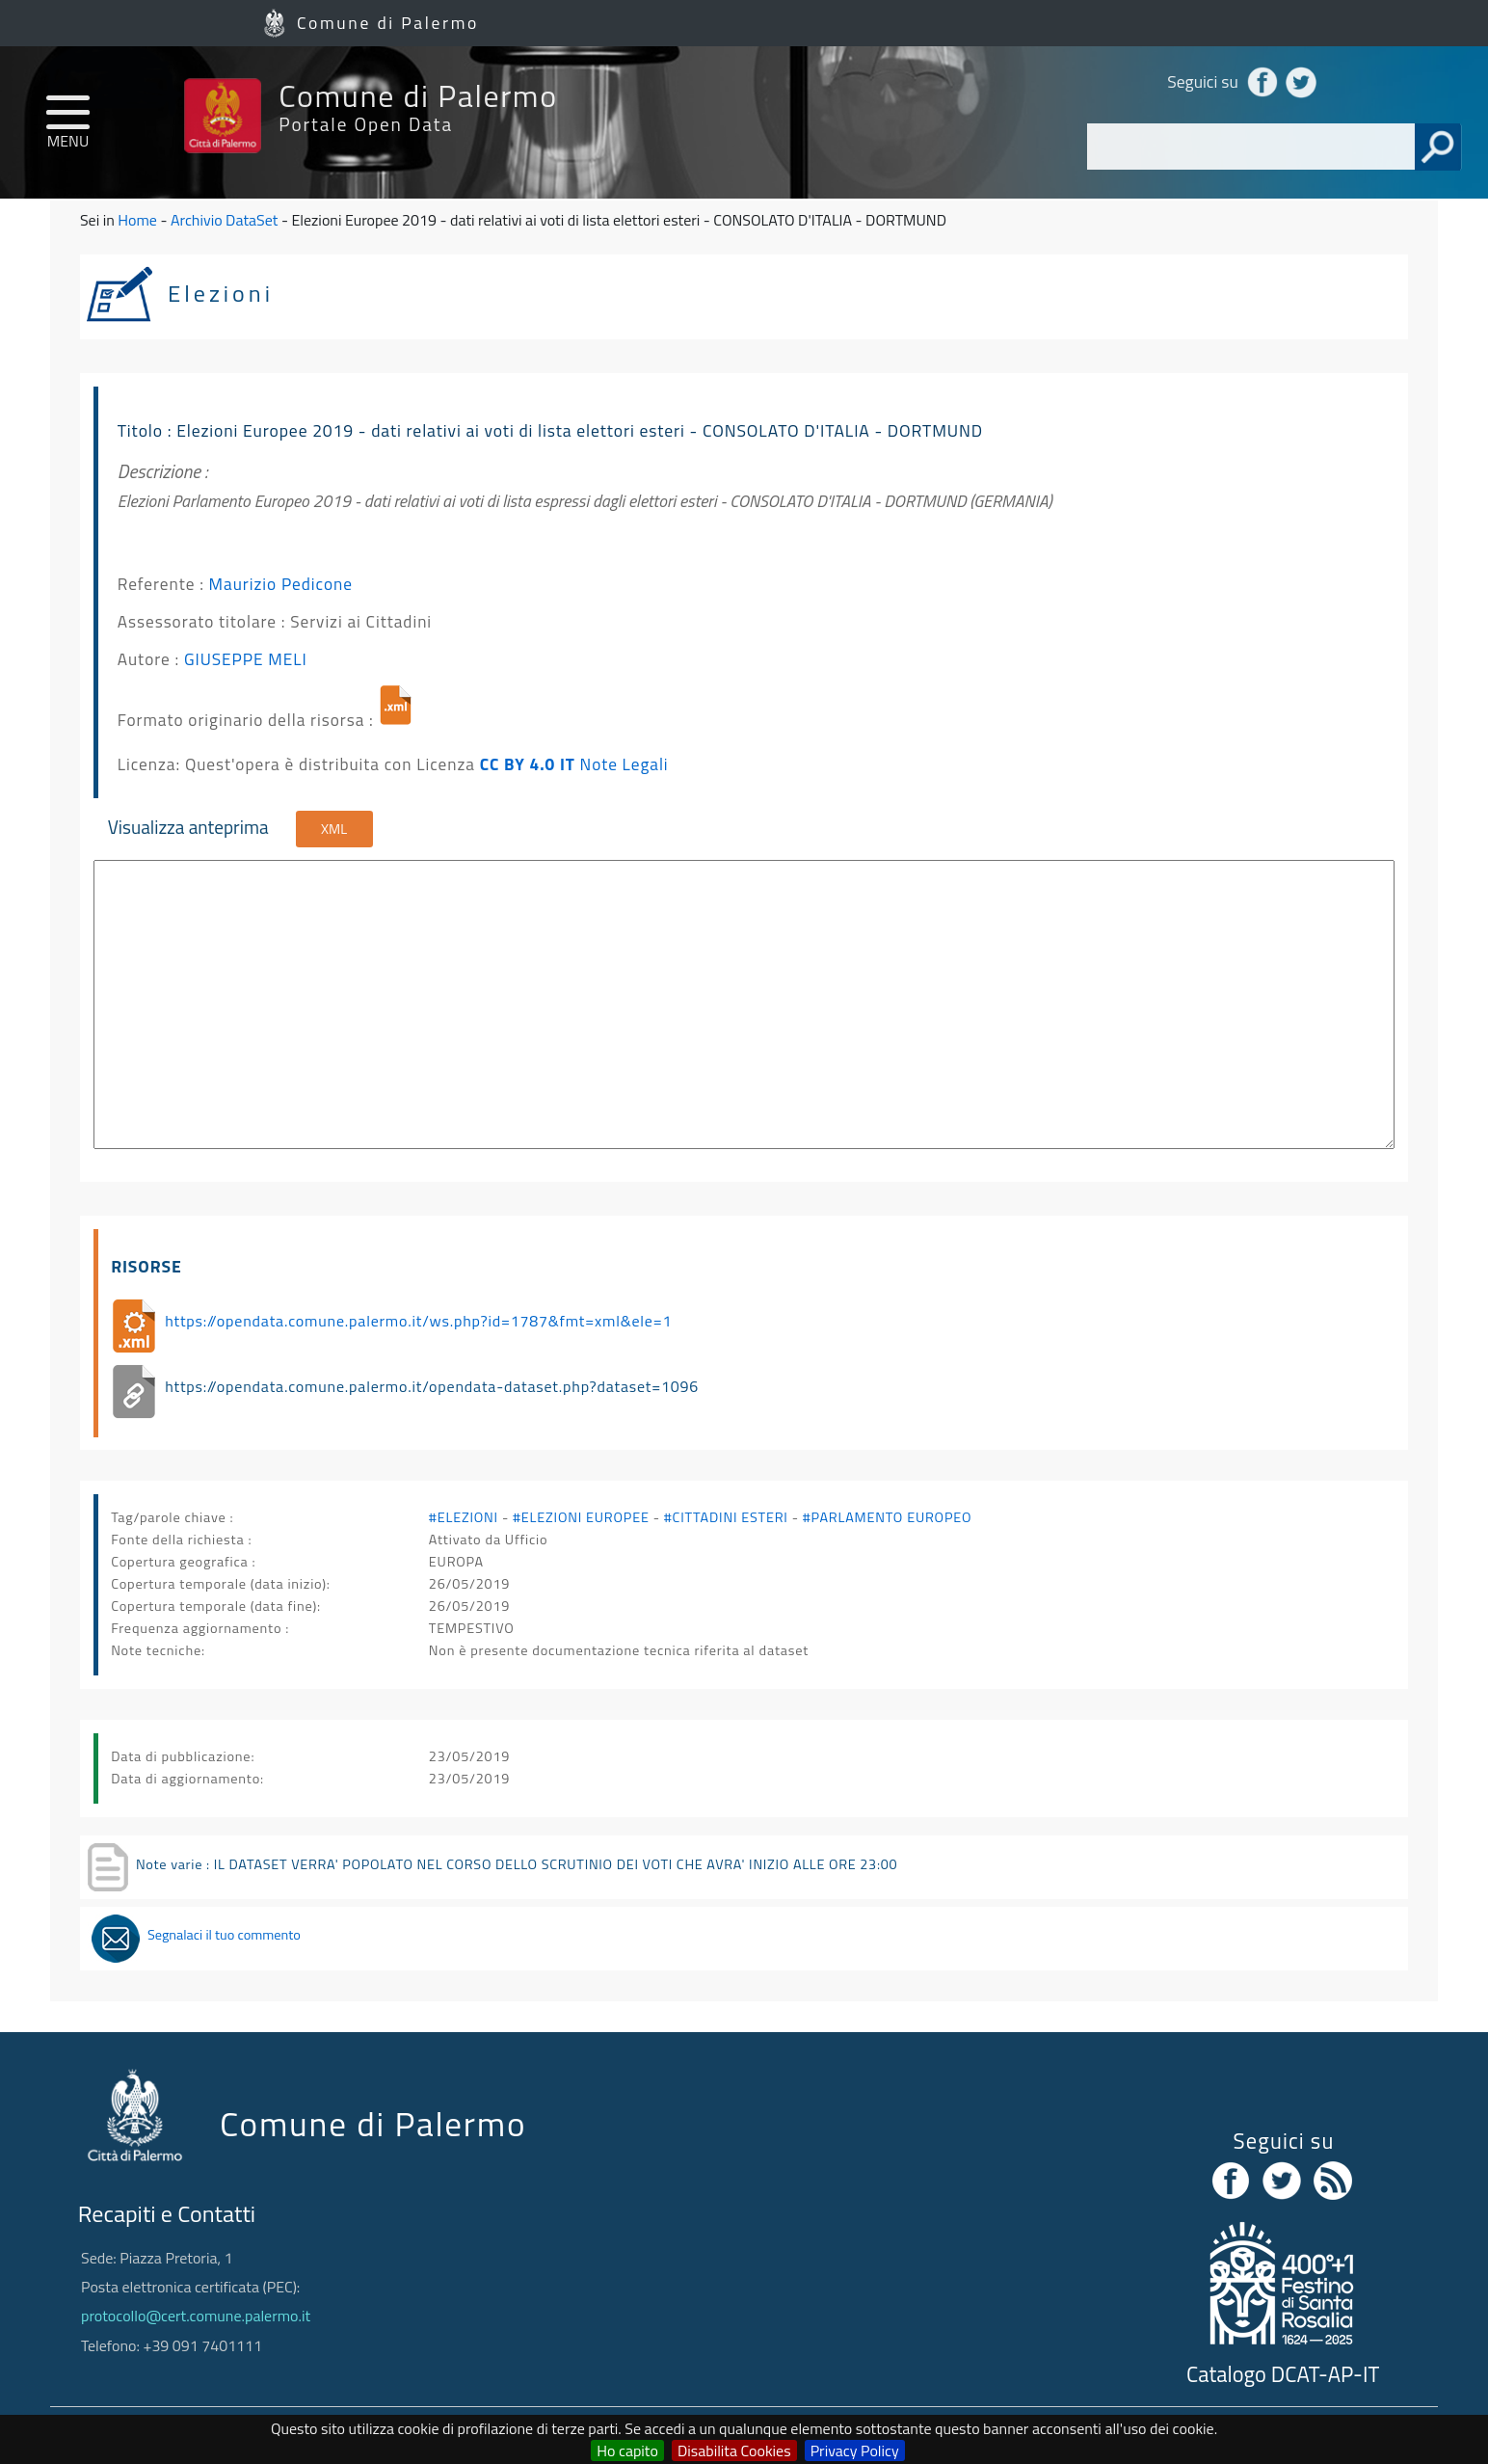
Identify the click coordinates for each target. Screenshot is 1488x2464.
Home (137, 219)
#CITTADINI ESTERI (726, 1517)
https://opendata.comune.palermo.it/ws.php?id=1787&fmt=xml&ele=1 (418, 1320)
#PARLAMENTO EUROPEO (887, 1517)
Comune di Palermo (388, 23)
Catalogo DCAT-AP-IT (1282, 2374)
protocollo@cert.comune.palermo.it (195, 2315)
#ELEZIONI (463, 1517)
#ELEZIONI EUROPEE (581, 1517)
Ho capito (627, 2450)
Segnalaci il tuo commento (224, 1934)
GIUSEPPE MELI (245, 659)
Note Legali (624, 764)
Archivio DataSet (224, 219)
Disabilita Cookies (734, 2450)
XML (334, 829)
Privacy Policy (854, 2450)
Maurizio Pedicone (281, 584)
